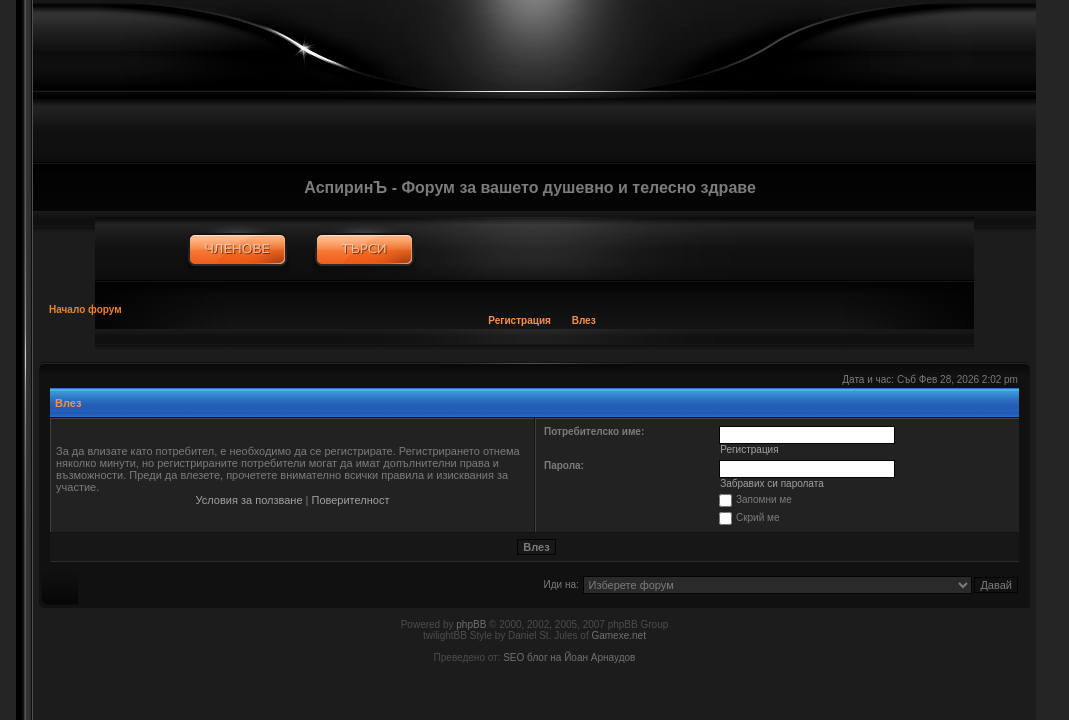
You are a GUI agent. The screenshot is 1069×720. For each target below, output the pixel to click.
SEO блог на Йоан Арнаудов (569, 657)
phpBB (471, 624)
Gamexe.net (618, 635)
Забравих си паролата (772, 483)
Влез (584, 320)
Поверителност (351, 500)
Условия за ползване (249, 500)
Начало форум (85, 309)
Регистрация (519, 320)
